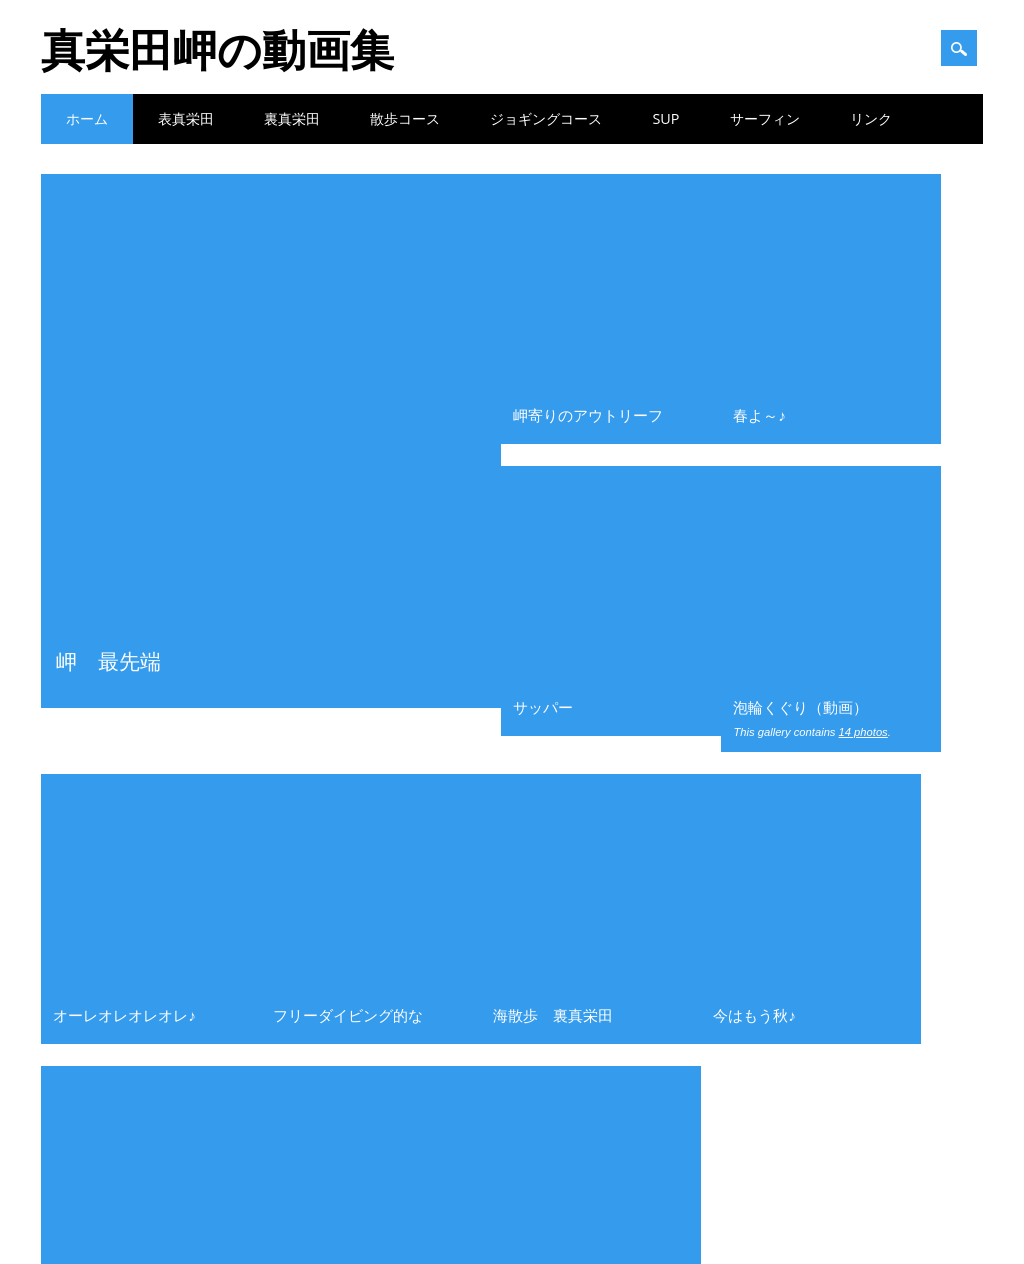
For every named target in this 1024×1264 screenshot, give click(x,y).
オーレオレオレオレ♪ (124, 406)
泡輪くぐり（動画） (800, 301)
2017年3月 (813, 1136)
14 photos (863, 326)
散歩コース (405, 118)
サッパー (543, 301)
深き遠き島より (348, 810)
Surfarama (550, 1232)
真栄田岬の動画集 (217, 49)
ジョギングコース (546, 118)
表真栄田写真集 (348, 958)
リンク (871, 118)
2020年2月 (813, 928)
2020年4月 (813, 869)
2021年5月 (813, 840)
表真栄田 (186, 118)
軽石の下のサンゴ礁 (360, 780)
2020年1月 (813, 958)
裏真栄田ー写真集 (114, 1017)
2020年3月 (813, 899)
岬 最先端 (108, 218)
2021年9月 (813, 751)
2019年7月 (813, 988)
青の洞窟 (90, 1047)
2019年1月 (813, 1076)
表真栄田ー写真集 (114, 899)
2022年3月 (813, 692)
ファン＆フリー (108, 780)
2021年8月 (813, 780)
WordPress (629, 1232)
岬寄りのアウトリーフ (588, 212)
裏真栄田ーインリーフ (126, 988)
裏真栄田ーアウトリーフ (132, 958)
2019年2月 (813, 1047)
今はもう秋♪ (754, 406)
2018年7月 (813, 1106)
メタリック (90, 495)
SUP (665, 118)
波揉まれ (523, 495)
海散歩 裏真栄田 (553, 406)
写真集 (84, 810)
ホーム (87, 118)
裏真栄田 (292, 118)
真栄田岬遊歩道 (325, 495)
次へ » (585, 569)
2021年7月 (813, 810)
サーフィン (765, 118)
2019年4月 (813, 1017)
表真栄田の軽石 (348, 840)
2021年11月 (817, 721)
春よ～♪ (759, 212)
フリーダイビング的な (348, 406)
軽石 (318, 928)
